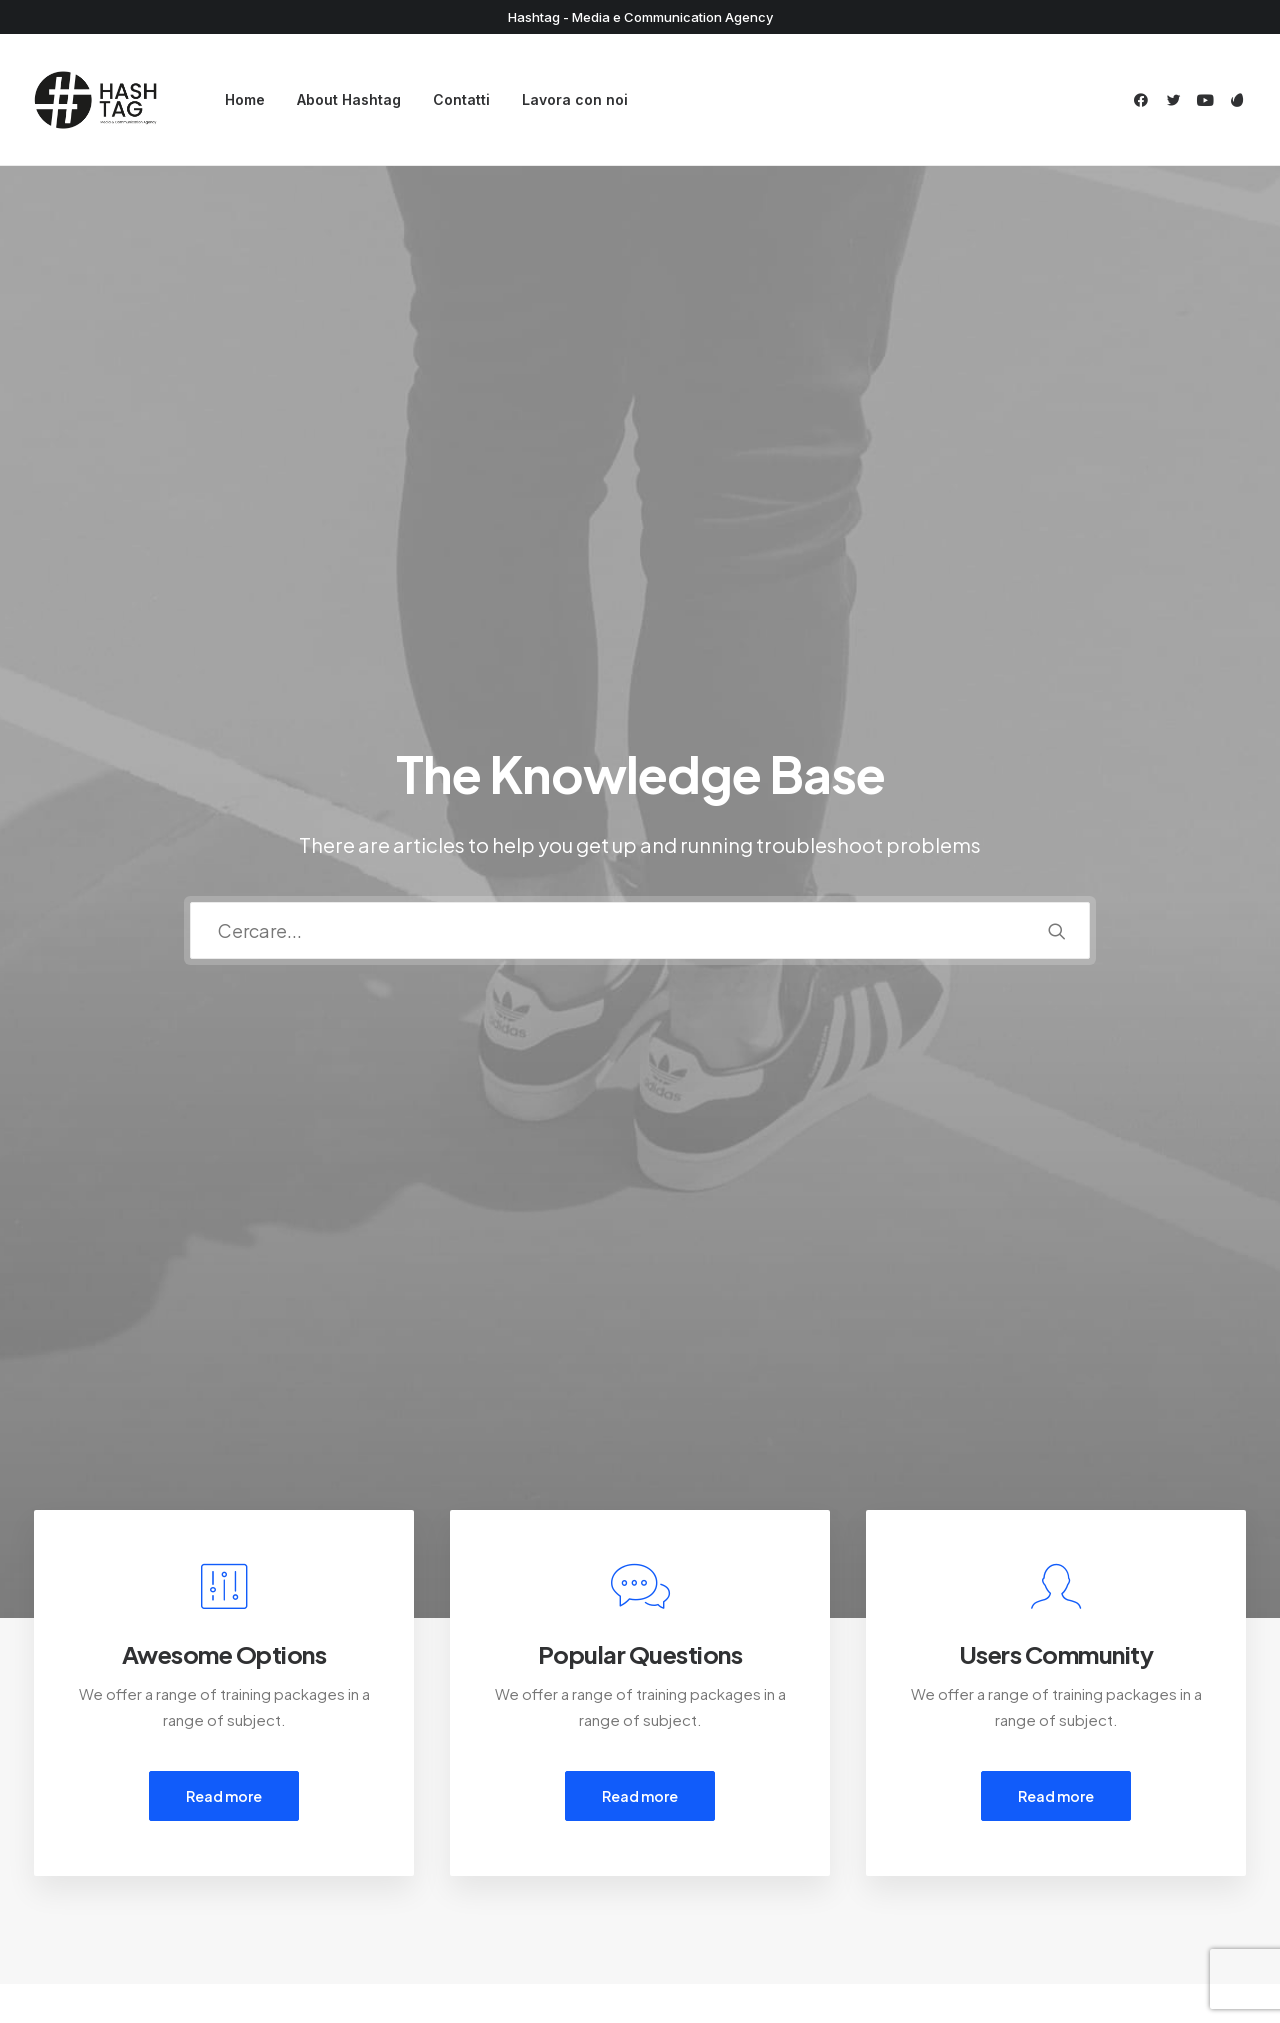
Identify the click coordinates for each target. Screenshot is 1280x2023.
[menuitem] (245, 100)
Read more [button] (224, 838)
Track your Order (735, 1848)
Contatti (461, 99)
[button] (1144, 100)
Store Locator (725, 1875)
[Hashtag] (95, 100)
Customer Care (410, 1770)
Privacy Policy (402, 1822)
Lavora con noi (575, 99)
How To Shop (722, 1796)
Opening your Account (755, 1770)
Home (245, 99)
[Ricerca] (640, 451)
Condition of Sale (416, 1875)
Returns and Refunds (428, 1796)
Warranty (386, 1901)
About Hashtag (349, 99)
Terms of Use (402, 1848)
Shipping (706, 1822)
